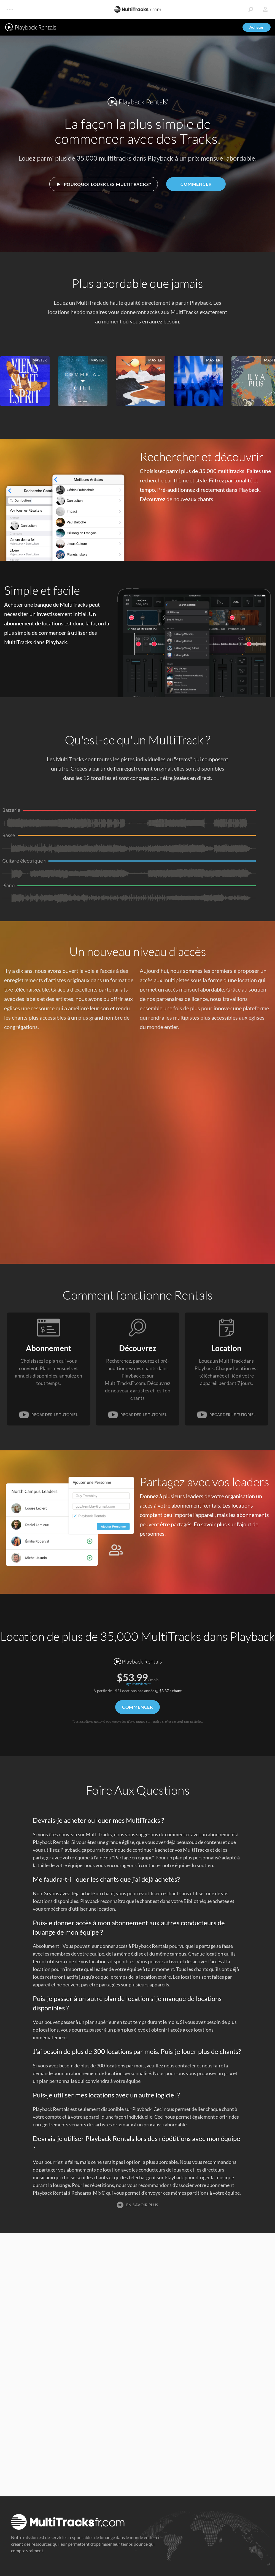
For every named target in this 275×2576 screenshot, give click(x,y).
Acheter (256, 27)
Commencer (195, 184)
